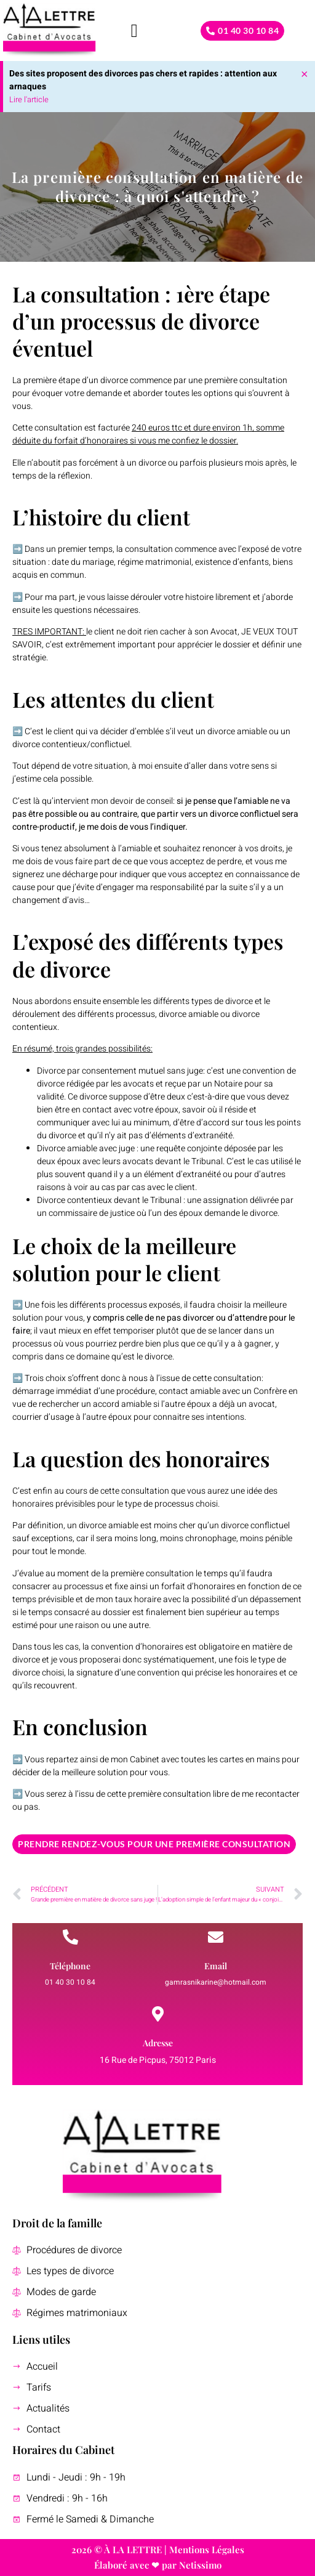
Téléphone (70, 1966)
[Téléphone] (70, 1937)
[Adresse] (157, 2014)
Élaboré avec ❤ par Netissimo (157, 2565)
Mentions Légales (206, 2549)
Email (215, 1966)
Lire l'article (29, 99)
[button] (134, 30)
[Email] (215, 1937)
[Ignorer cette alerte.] (305, 73)
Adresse (158, 2043)
